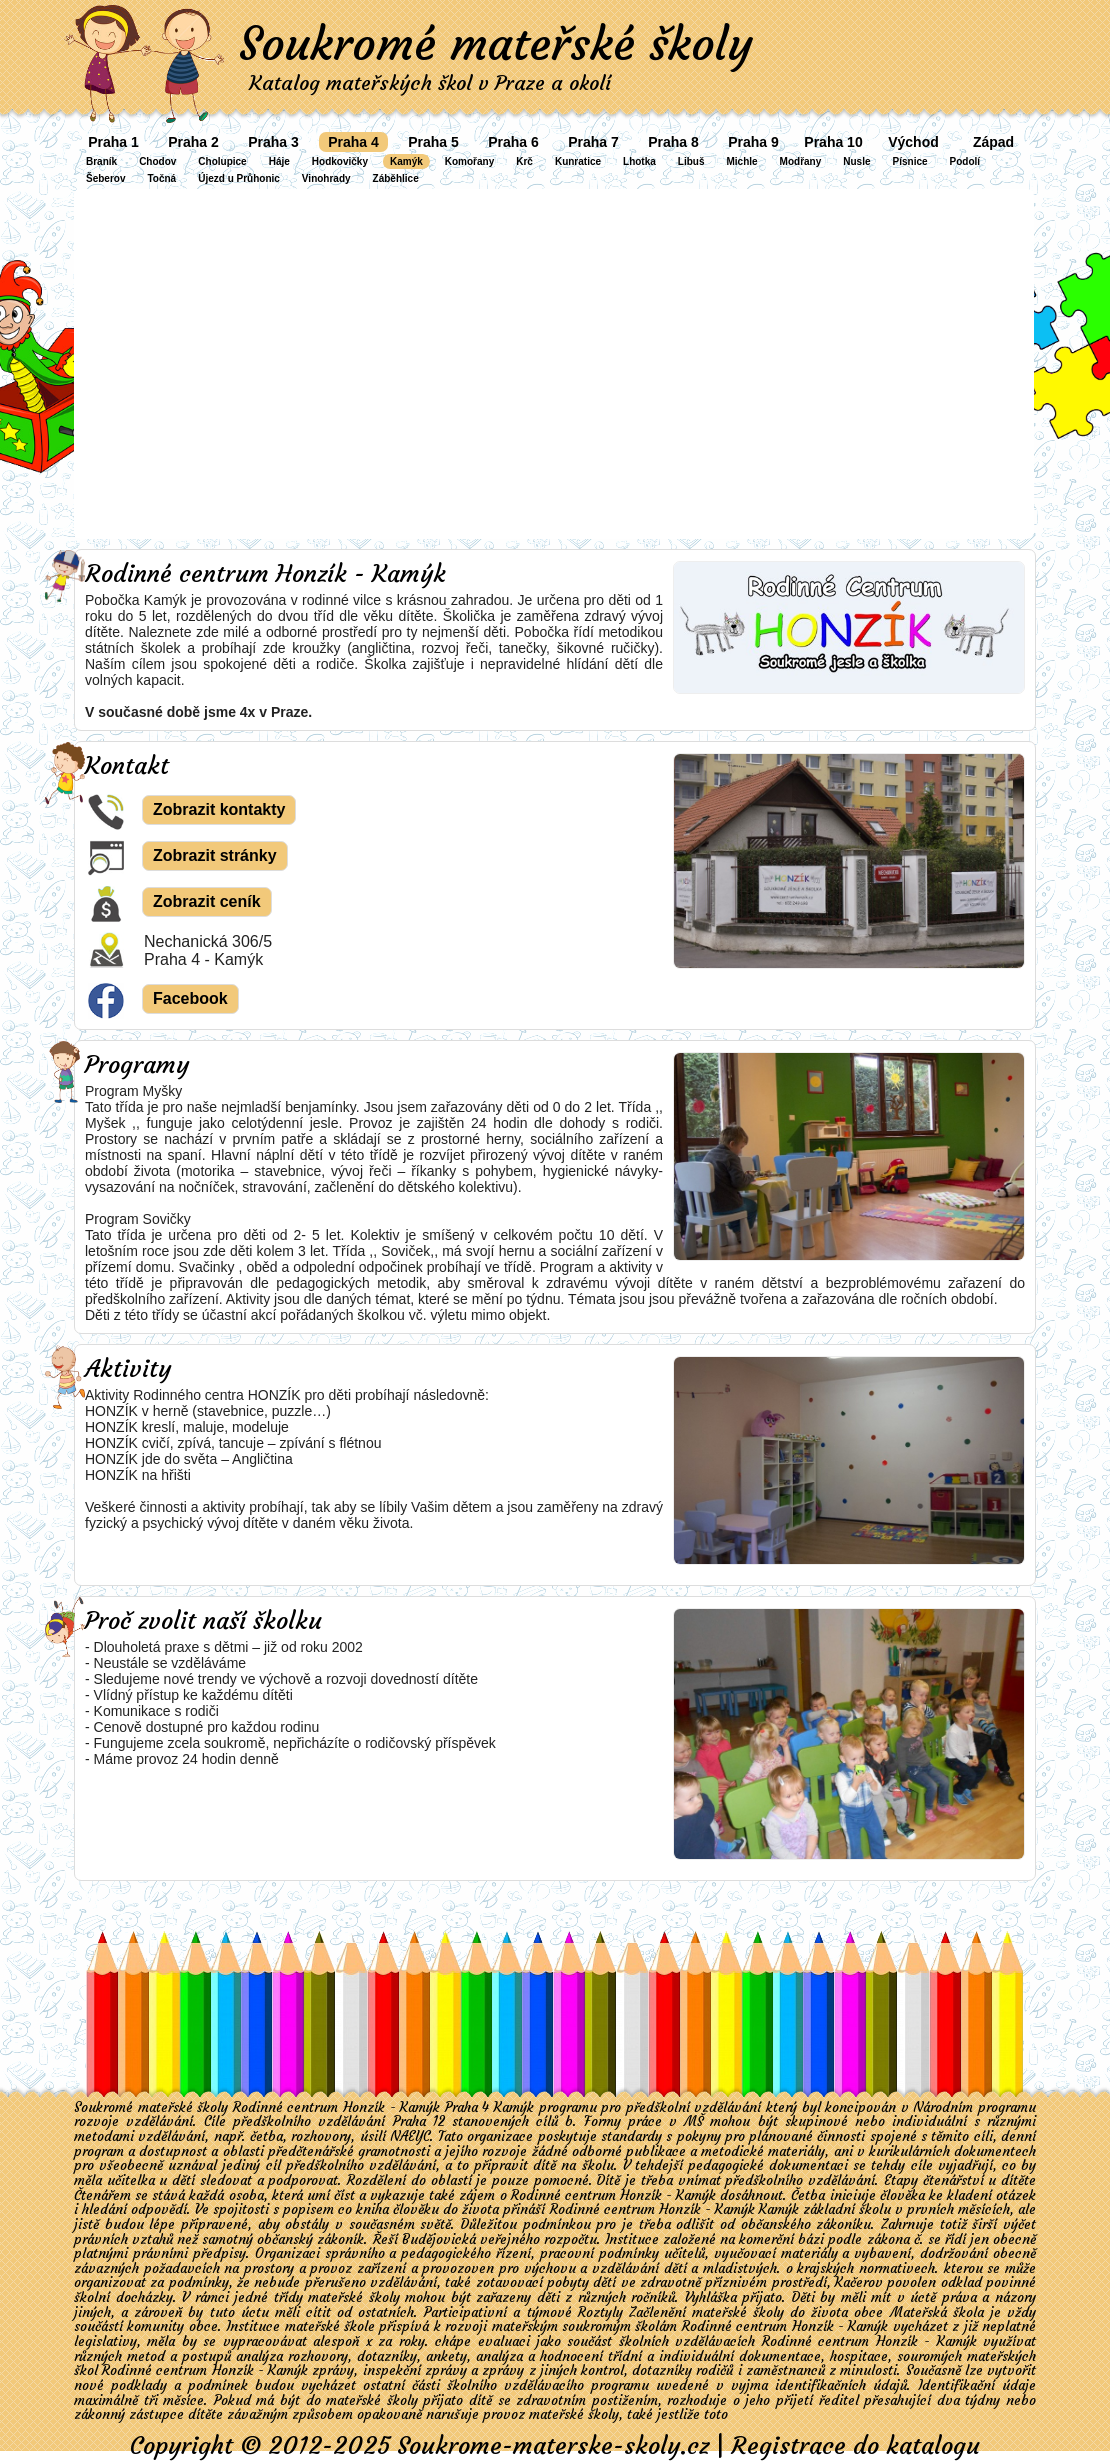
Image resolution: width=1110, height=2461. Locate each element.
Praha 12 (419, 2121)
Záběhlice (396, 178)
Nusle (856, 161)
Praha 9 (753, 142)
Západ (993, 142)
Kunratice (578, 161)
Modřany (801, 161)
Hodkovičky (340, 161)
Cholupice (222, 161)
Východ (913, 142)
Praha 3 (273, 142)
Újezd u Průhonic (239, 178)
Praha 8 (673, 142)
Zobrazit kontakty (219, 809)
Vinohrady (326, 178)
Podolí (965, 161)
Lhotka (639, 161)
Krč (524, 161)
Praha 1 (113, 142)
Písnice (910, 161)
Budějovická (441, 2239)
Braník (101, 161)
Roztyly (600, 2312)
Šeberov (105, 178)
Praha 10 (833, 142)
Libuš (691, 161)
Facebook (190, 998)
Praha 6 (513, 142)
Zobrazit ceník (207, 901)
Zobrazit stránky (215, 855)
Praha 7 (593, 142)
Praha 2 (193, 142)
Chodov (157, 161)
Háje (279, 161)
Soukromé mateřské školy (496, 44)
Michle (741, 161)
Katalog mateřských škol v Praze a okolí (430, 82)
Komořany (469, 161)
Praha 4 (353, 142)
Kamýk (406, 161)
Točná (161, 178)
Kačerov (859, 2282)
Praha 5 (433, 142)
